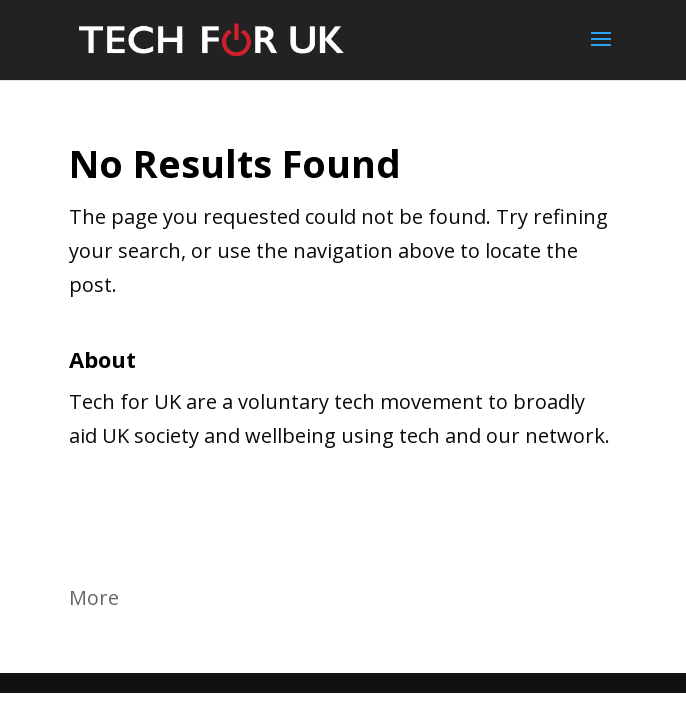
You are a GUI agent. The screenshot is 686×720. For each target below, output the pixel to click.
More (94, 597)
